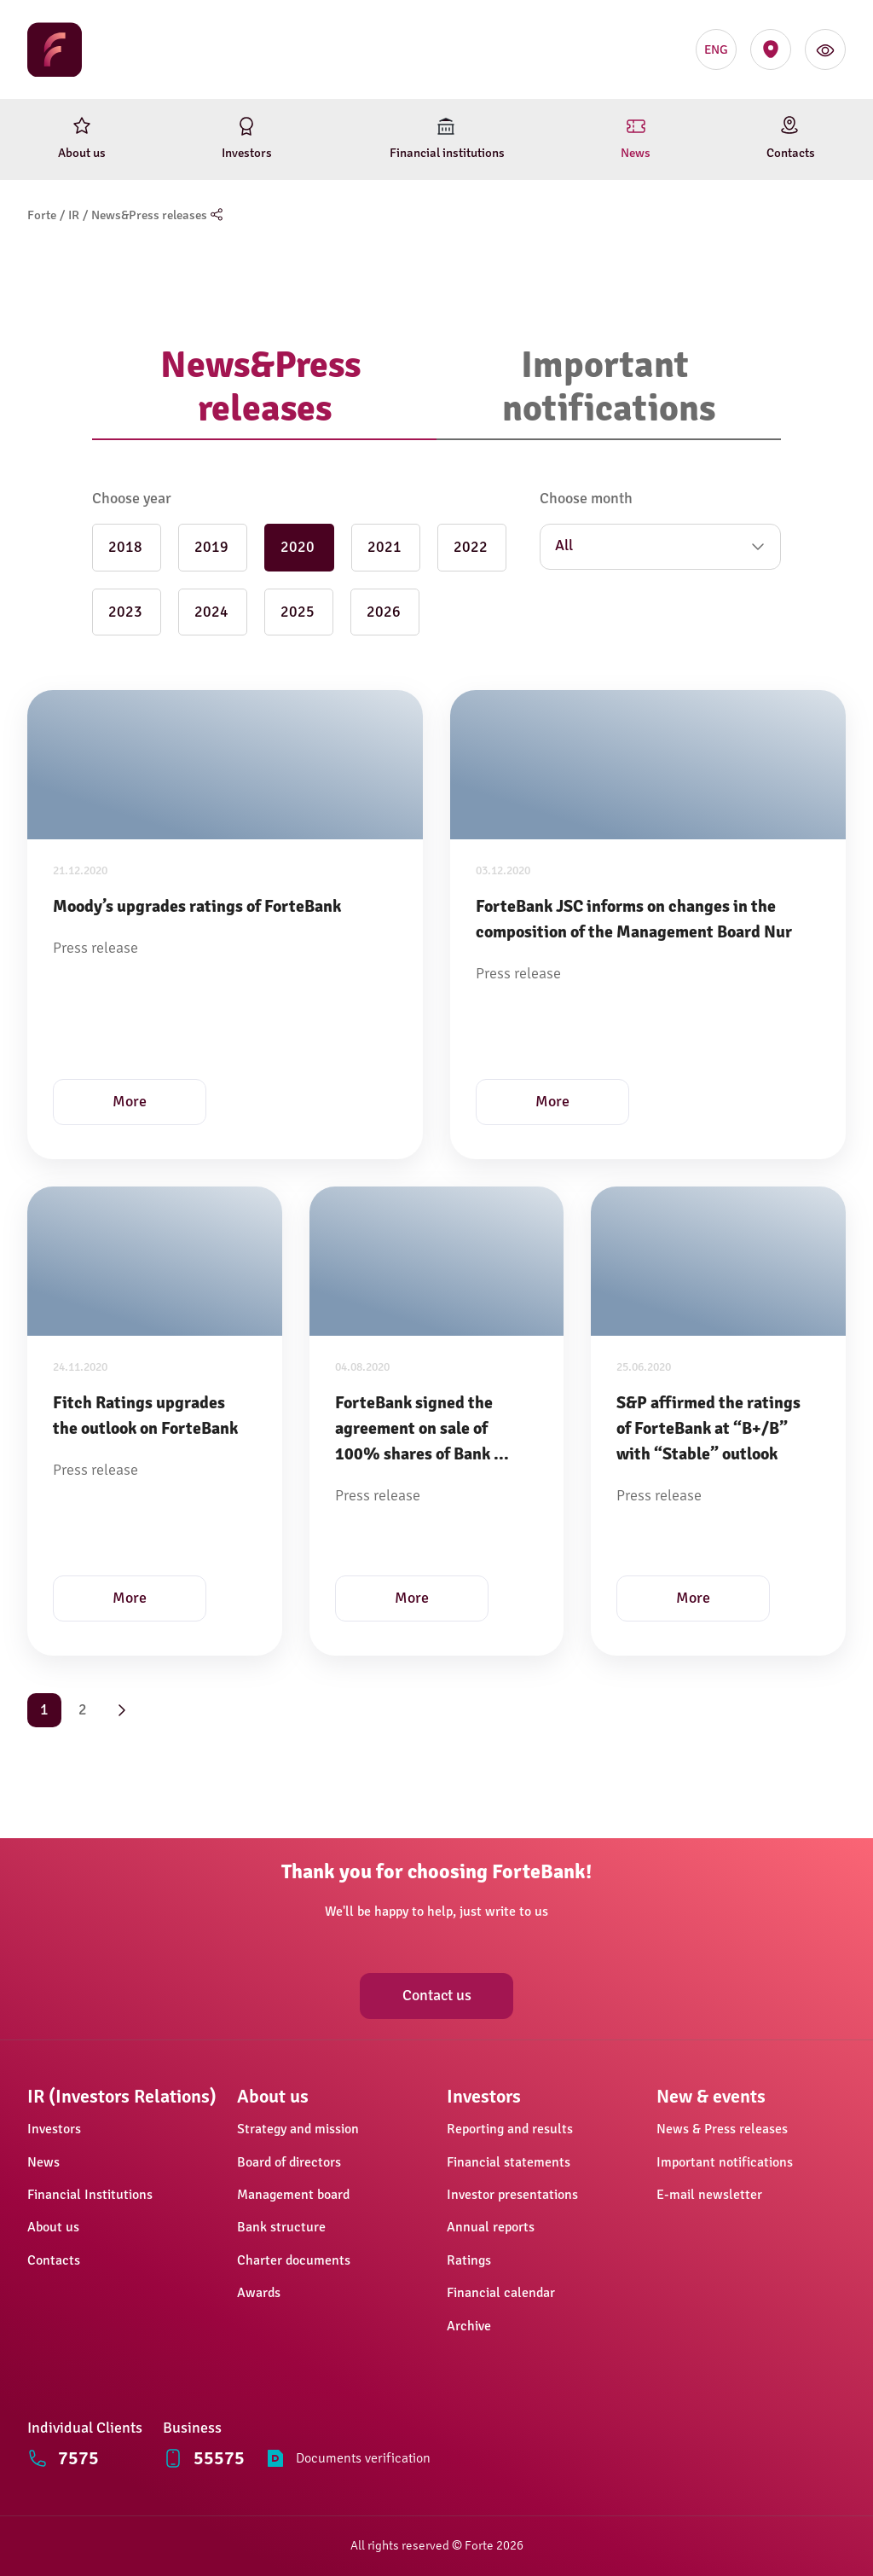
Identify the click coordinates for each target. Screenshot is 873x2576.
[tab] (264, 387)
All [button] (564, 545)
